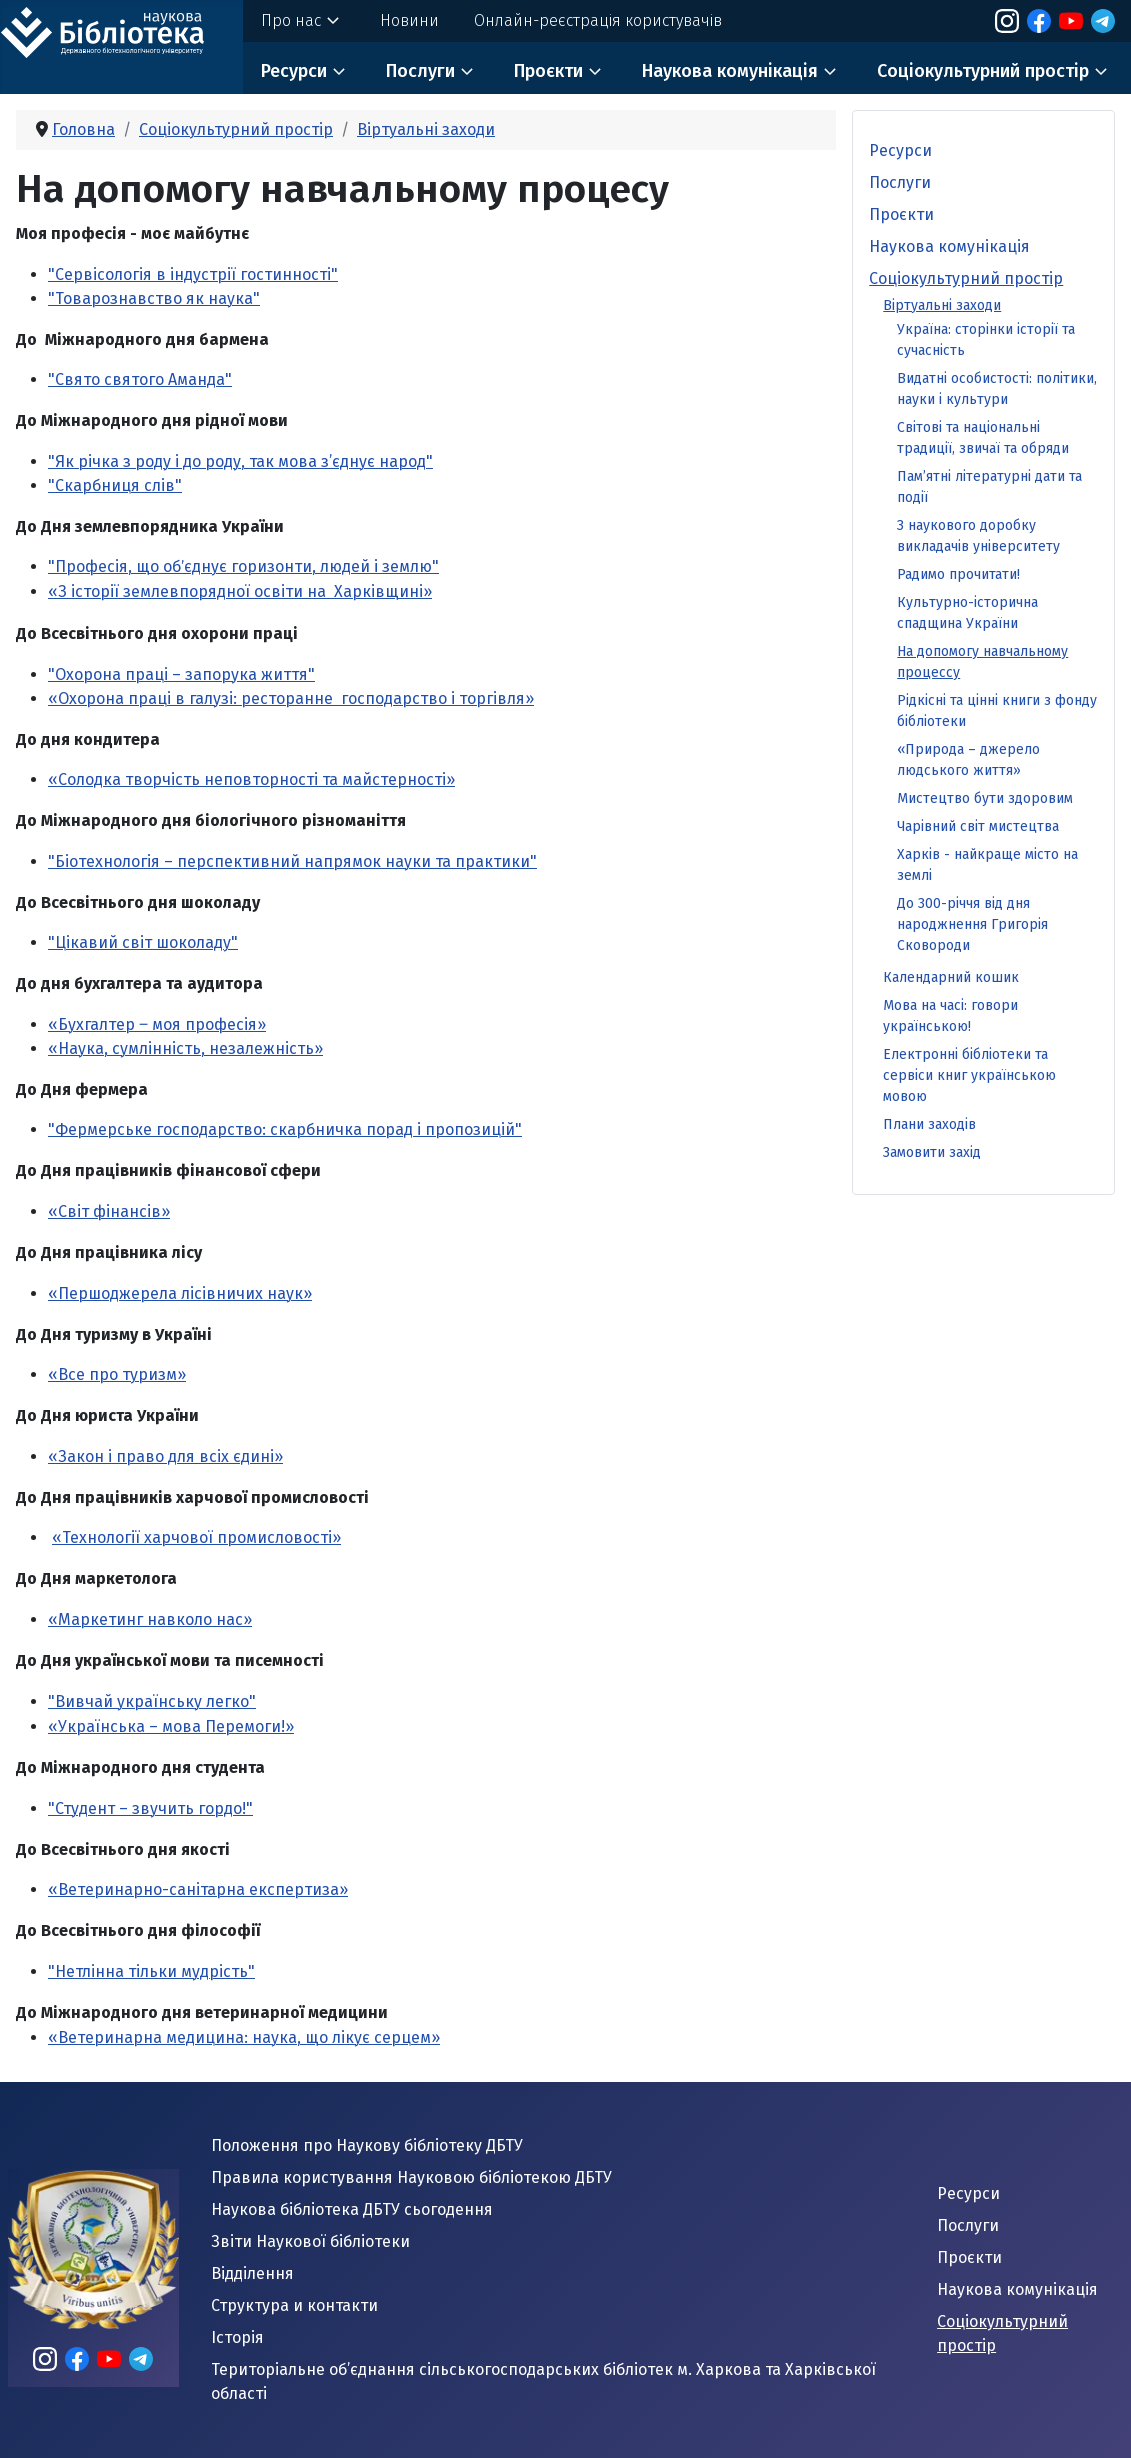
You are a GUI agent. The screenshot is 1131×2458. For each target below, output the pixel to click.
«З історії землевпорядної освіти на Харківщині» (240, 591)
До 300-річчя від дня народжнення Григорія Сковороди (972, 924)
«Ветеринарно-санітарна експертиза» (198, 1889)
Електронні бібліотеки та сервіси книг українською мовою (969, 1075)
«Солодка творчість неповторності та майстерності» (251, 779)
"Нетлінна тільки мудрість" (151, 1971)
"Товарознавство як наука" (154, 298)
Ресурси (294, 71)
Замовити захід (932, 1152)
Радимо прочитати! (958, 574)
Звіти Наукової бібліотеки (310, 2241)
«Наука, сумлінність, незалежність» (185, 1048)
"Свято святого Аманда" (140, 379)
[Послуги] (467, 71)
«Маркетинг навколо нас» (150, 1619)
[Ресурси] (339, 71)
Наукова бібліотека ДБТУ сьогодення (352, 2209)
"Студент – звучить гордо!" (150, 1808)
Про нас (291, 20)
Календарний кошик (951, 977)
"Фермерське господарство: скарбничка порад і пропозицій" (285, 1129)
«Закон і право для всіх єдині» (165, 1456)
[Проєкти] (595, 71)
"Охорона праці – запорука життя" (181, 674)
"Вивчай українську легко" (152, 1701)
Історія (237, 2337)
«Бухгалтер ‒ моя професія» (157, 1024)
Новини (409, 20)
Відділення (252, 2273)
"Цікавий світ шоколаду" (143, 942)
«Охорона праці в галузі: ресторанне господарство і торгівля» (291, 698)
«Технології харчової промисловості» (196, 1537)
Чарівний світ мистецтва (978, 826)
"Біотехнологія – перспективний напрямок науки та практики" (292, 861)
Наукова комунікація (730, 71)
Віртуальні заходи (942, 305)
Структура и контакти (294, 2305)
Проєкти (548, 71)
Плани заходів (929, 1124)
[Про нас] (333, 21)
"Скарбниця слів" (115, 485)
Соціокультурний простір (983, 71)
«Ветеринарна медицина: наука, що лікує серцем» (244, 2037)
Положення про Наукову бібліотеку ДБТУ (367, 2145)
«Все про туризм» (117, 1374)
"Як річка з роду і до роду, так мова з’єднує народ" (240, 461)
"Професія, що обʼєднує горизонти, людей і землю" (243, 566)
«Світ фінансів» (109, 1211)
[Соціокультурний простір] (1101, 71)
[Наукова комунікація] (830, 71)
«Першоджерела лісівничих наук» (180, 1293)
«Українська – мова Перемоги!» (171, 1726)
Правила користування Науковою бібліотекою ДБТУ (411, 2177)
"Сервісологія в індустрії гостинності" (193, 274)
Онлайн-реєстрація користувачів (598, 20)
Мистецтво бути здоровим (985, 798)
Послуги (420, 71)
